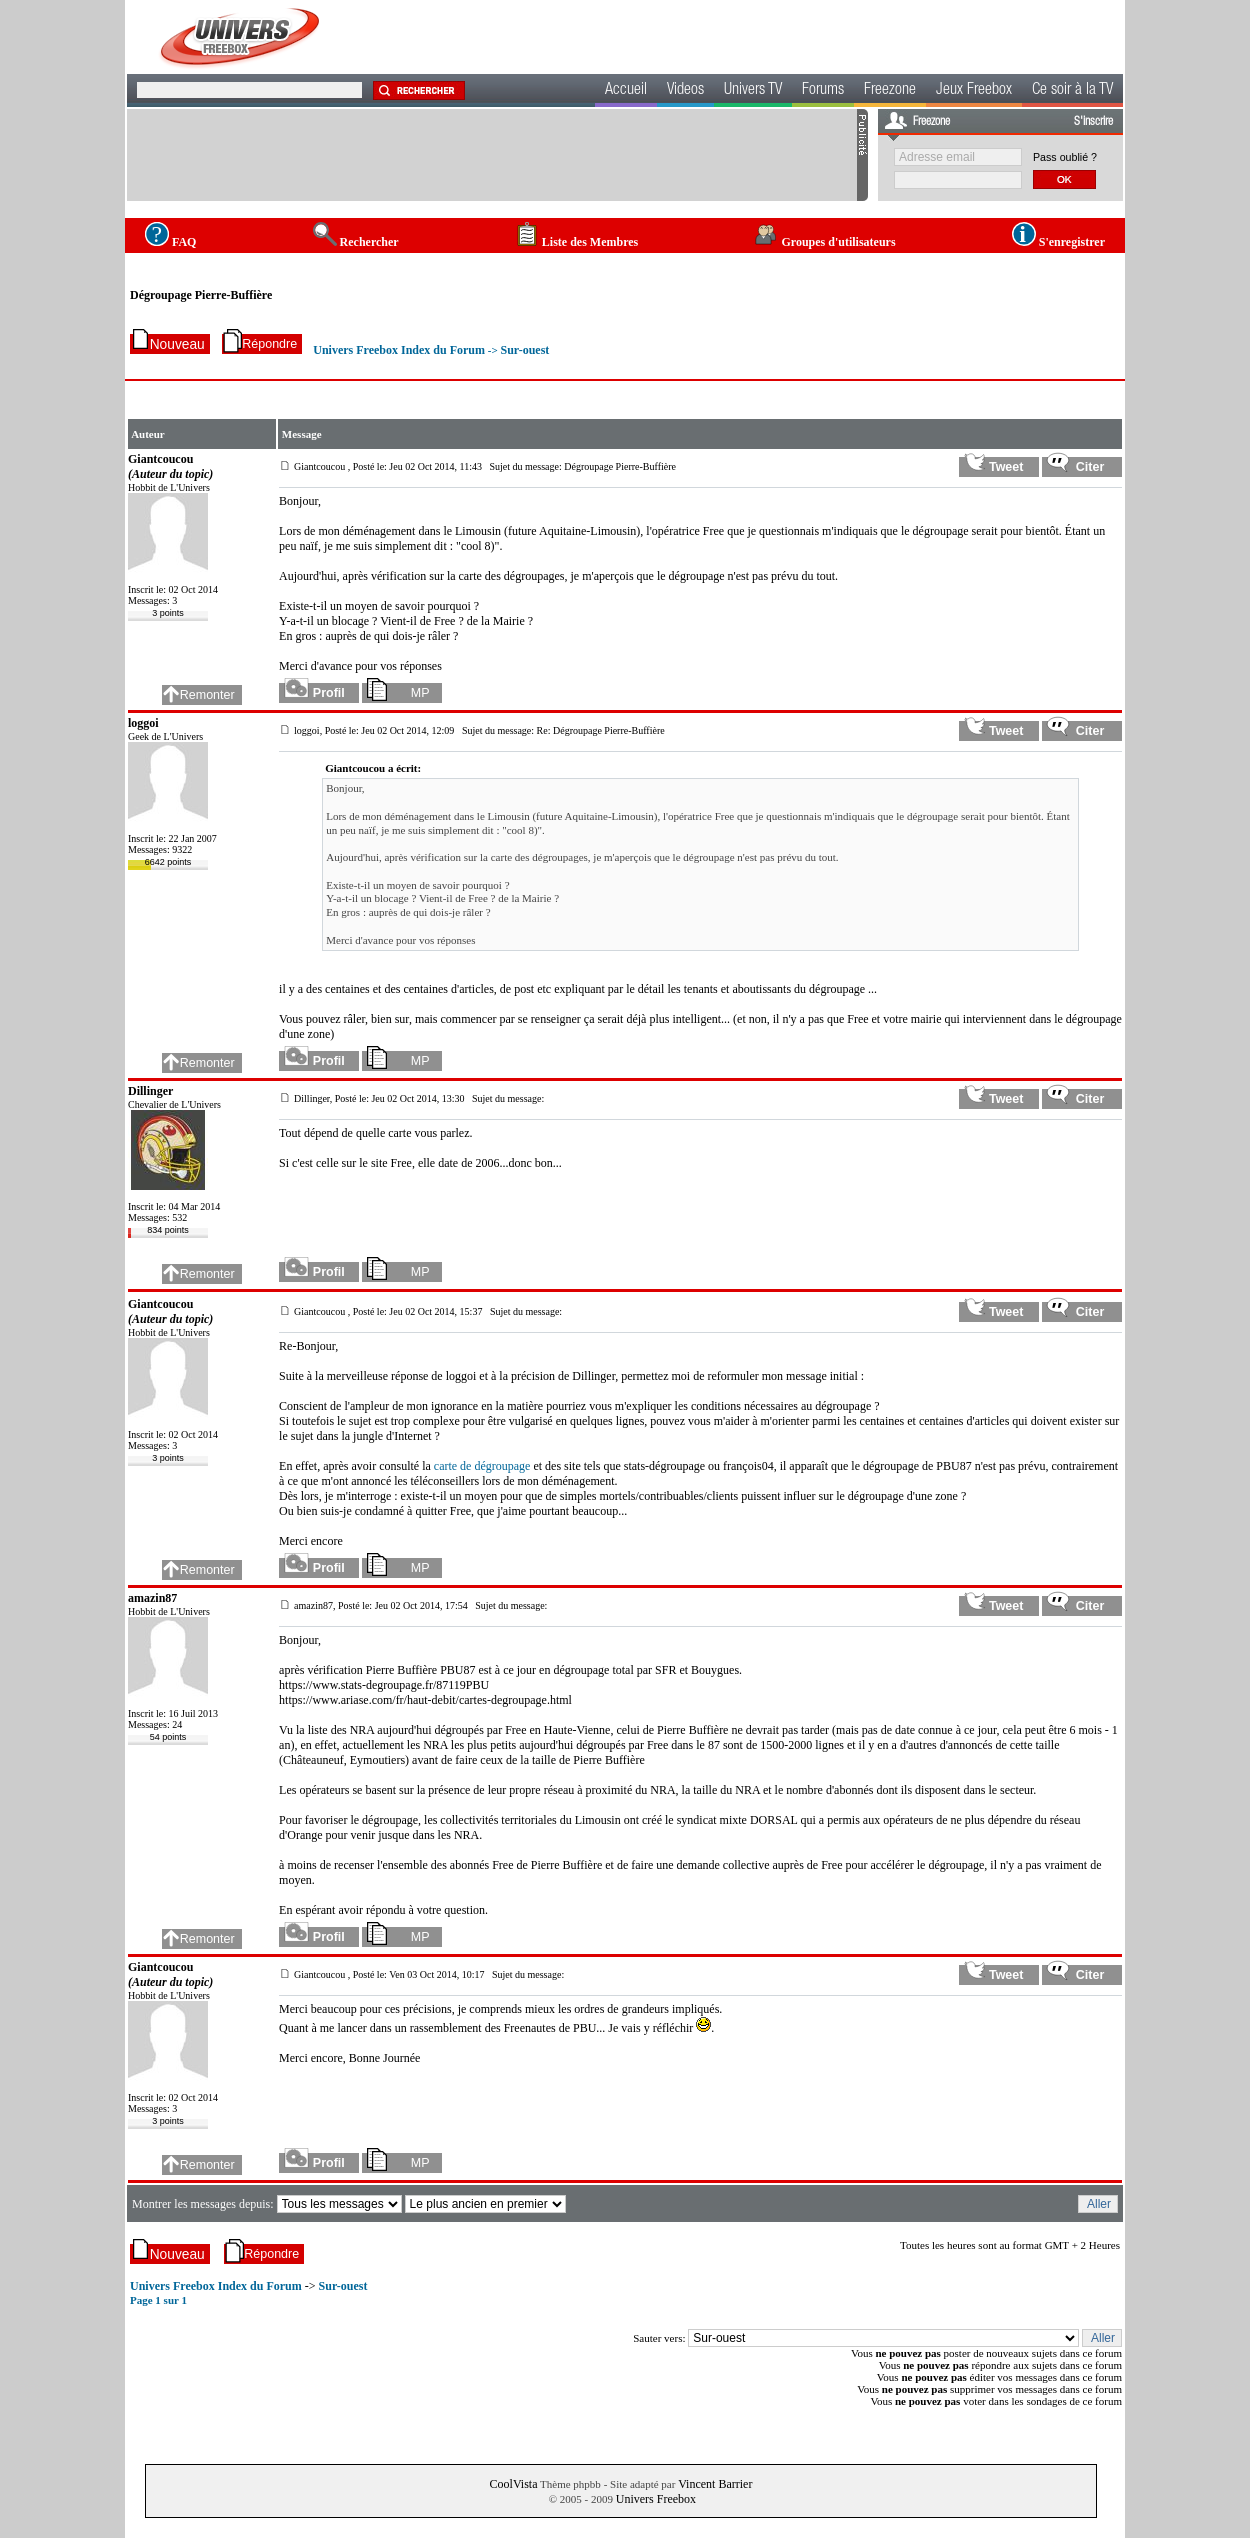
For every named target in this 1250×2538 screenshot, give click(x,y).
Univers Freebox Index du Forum (399, 350)
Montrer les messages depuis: (204, 2204)
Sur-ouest (524, 350)
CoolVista (514, 2484)
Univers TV (753, 91)
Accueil (626, 91)
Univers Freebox (656, 2499)
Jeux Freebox (974, 91)
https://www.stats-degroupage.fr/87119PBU (384, 1685)
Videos (685, 91)
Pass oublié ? (1065, 157)
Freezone (890, 91)
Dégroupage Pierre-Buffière (201, 295)
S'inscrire (1093, 122)
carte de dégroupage (482, 1466)
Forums (823, 91)
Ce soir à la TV (1072, 91)
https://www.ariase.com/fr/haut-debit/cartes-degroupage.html (425, 1700)
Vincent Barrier (715, 2484)
